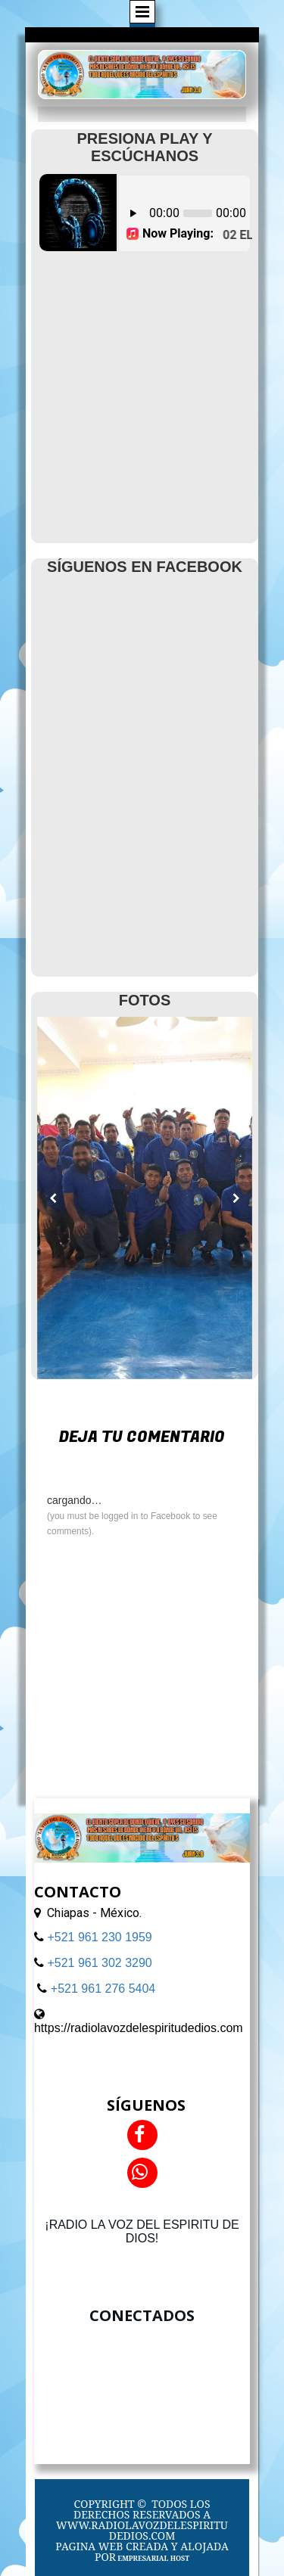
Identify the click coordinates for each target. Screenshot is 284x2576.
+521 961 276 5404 (103, 1988)
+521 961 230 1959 (99, 1937)
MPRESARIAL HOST (155, 2558)
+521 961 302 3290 (99, 1962)
